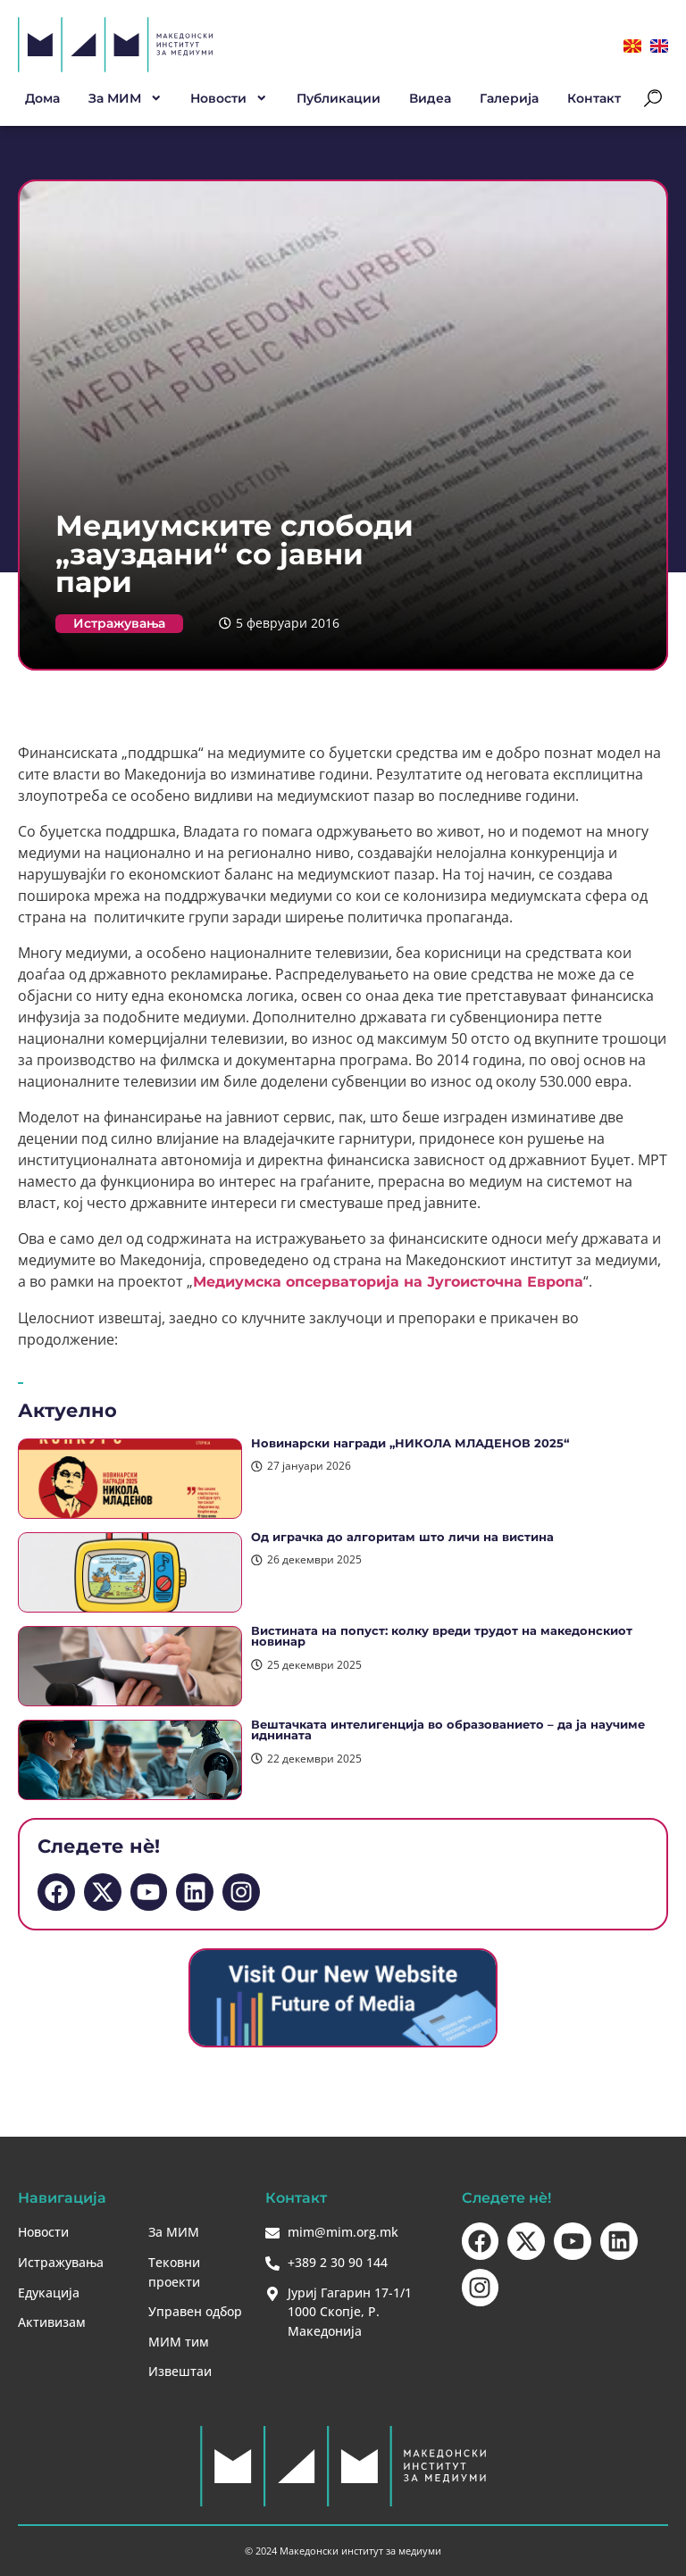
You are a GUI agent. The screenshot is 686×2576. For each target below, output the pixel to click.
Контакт (594, 98)
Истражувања (119, 623)
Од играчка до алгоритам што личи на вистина (402, 1537)
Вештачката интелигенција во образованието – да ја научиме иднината (448, 1730)
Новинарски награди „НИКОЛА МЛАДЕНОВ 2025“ (410, 1443)
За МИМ (125, 98)
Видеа (430, 98)
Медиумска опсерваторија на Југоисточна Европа (388, 1281)
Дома (42, 98)
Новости (229, 98)
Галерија (509, 98)
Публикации (339, 98)
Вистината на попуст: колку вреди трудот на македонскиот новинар (441, 1636)
